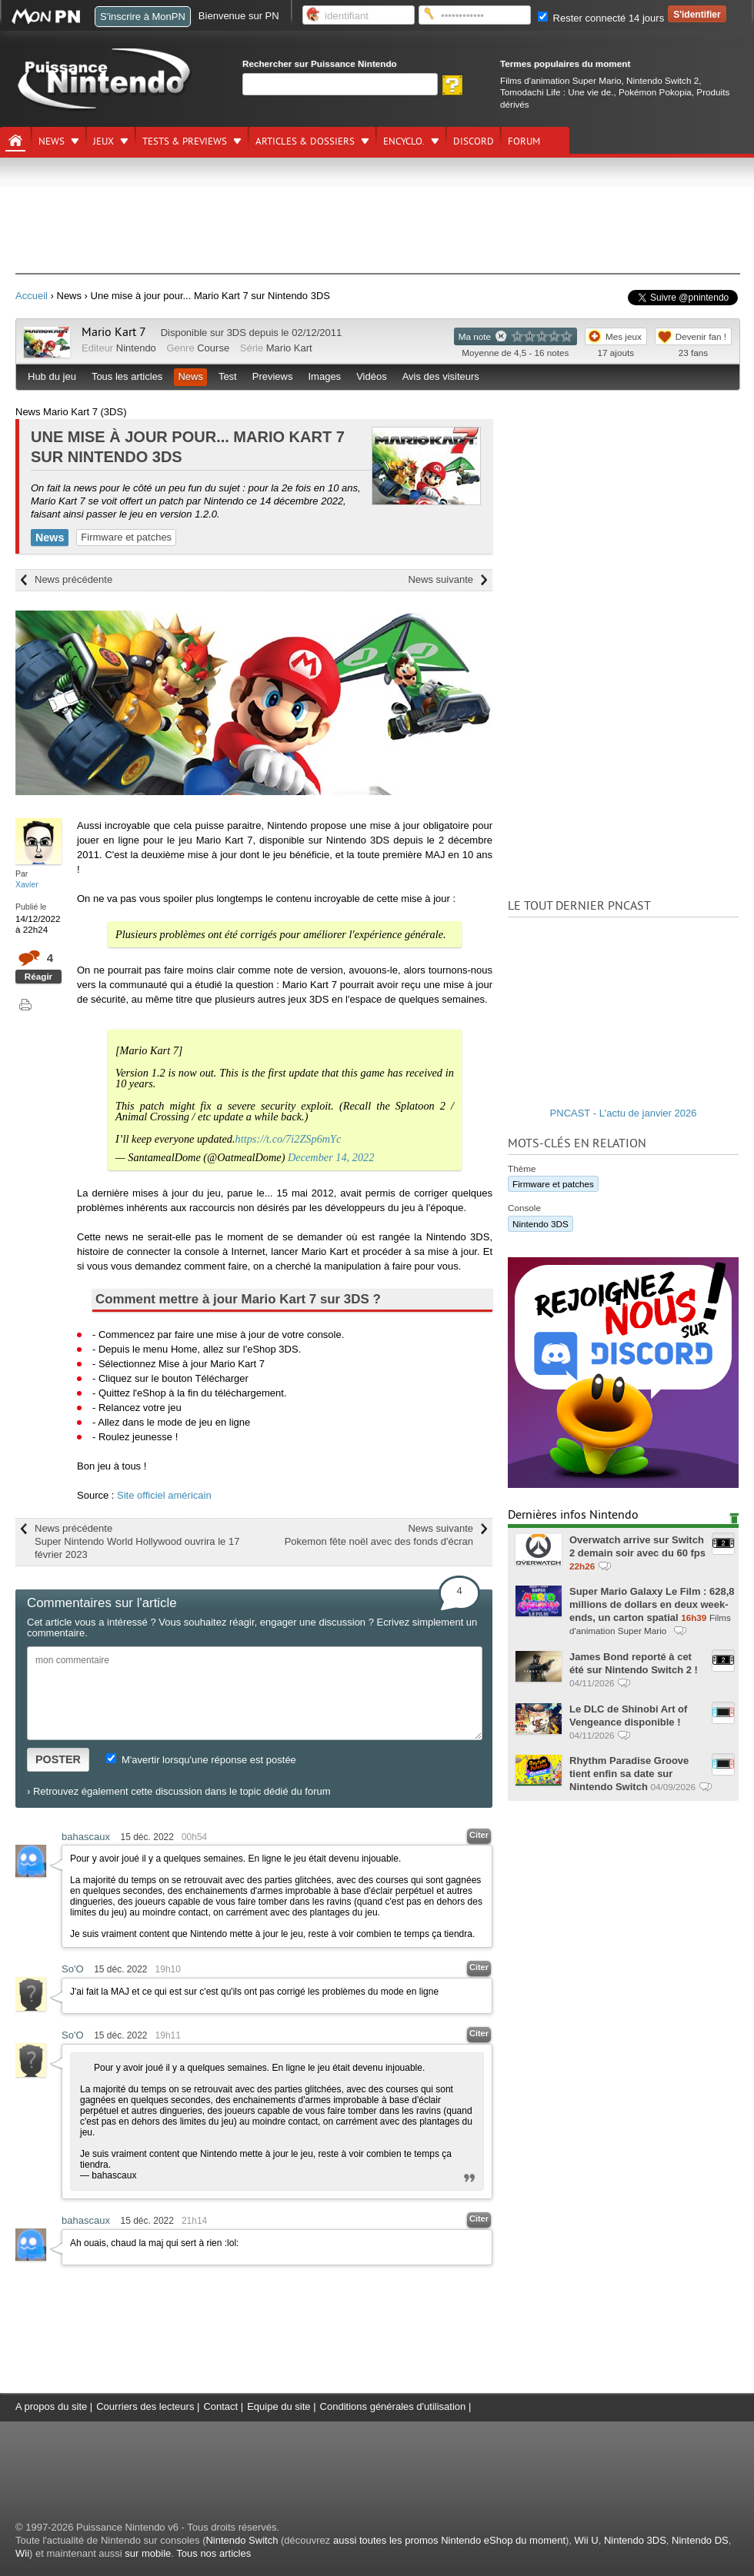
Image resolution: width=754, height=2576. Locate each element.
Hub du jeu (52, 376)
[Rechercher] (340, 84)
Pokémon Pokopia (655, 92)
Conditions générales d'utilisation (393, 2406)
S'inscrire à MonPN (142, 16)
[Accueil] (15, 140)
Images (324, 376)
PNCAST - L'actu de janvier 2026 (623, 1113)
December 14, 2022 (331, 1157)
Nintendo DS (700, 2540)
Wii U (587, 2540)
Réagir (38, 976)
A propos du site (51, 2406)
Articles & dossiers (305, 141)
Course (213, 348)
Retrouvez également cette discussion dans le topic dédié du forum (182, 1791)
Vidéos (371, 376)
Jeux (103, 141)
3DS (236, 332)
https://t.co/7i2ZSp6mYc (288, 1139)
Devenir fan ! (701, 336)
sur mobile (148, 2553)
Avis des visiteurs (440, 376)
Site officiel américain (164, 1495)
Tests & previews (184, 141)
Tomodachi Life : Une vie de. (556, 92)
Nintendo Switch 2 (662, 80)
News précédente (73, 579)
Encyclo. (404, 141)
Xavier (26, 884)
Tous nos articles (213, 2553)
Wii (22, 2553)
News (51, 141)
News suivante (440, 579)
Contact (220, 2406)
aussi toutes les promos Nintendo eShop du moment (449, 2540)
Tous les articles (127, 376)
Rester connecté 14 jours (601, 18)
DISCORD (473, 141)
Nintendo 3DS (540, 1224)
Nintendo (136, 348)
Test (228, 376)
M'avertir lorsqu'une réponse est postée (200, 1760)
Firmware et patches (126, 537)
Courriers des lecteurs (145, 2406)
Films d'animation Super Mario (560, 80)
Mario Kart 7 (114, 332)
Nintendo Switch (241, 2540)
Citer (479, 1834)
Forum (524, 141)
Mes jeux (624, 336)
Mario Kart (289, 348)
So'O (73, 1969)
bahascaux (86, 1836)
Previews (272, 376)
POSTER (58, 1759)
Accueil (31, 295)
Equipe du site (278, 2406)
